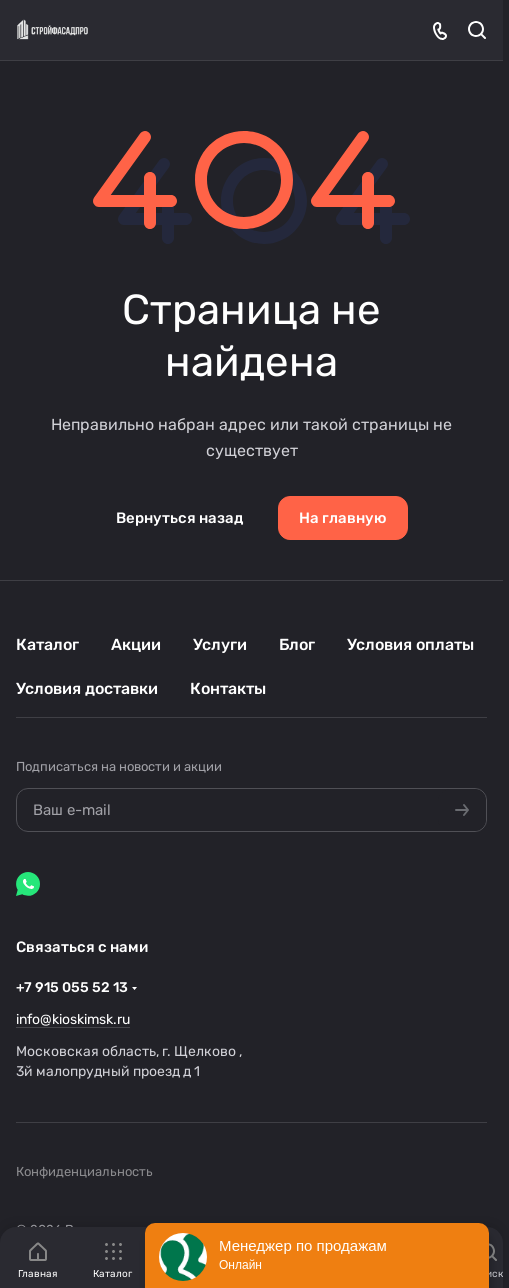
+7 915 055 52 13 (72, 987)
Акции (136, 644)
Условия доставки (87, 688)
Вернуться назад (179, 518)
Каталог (47, 644)
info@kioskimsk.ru (73, 1019)
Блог (297, 644)
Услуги (220, 644)
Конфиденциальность (84, 1171)
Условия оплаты (410, 644)
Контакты (228, 688)
